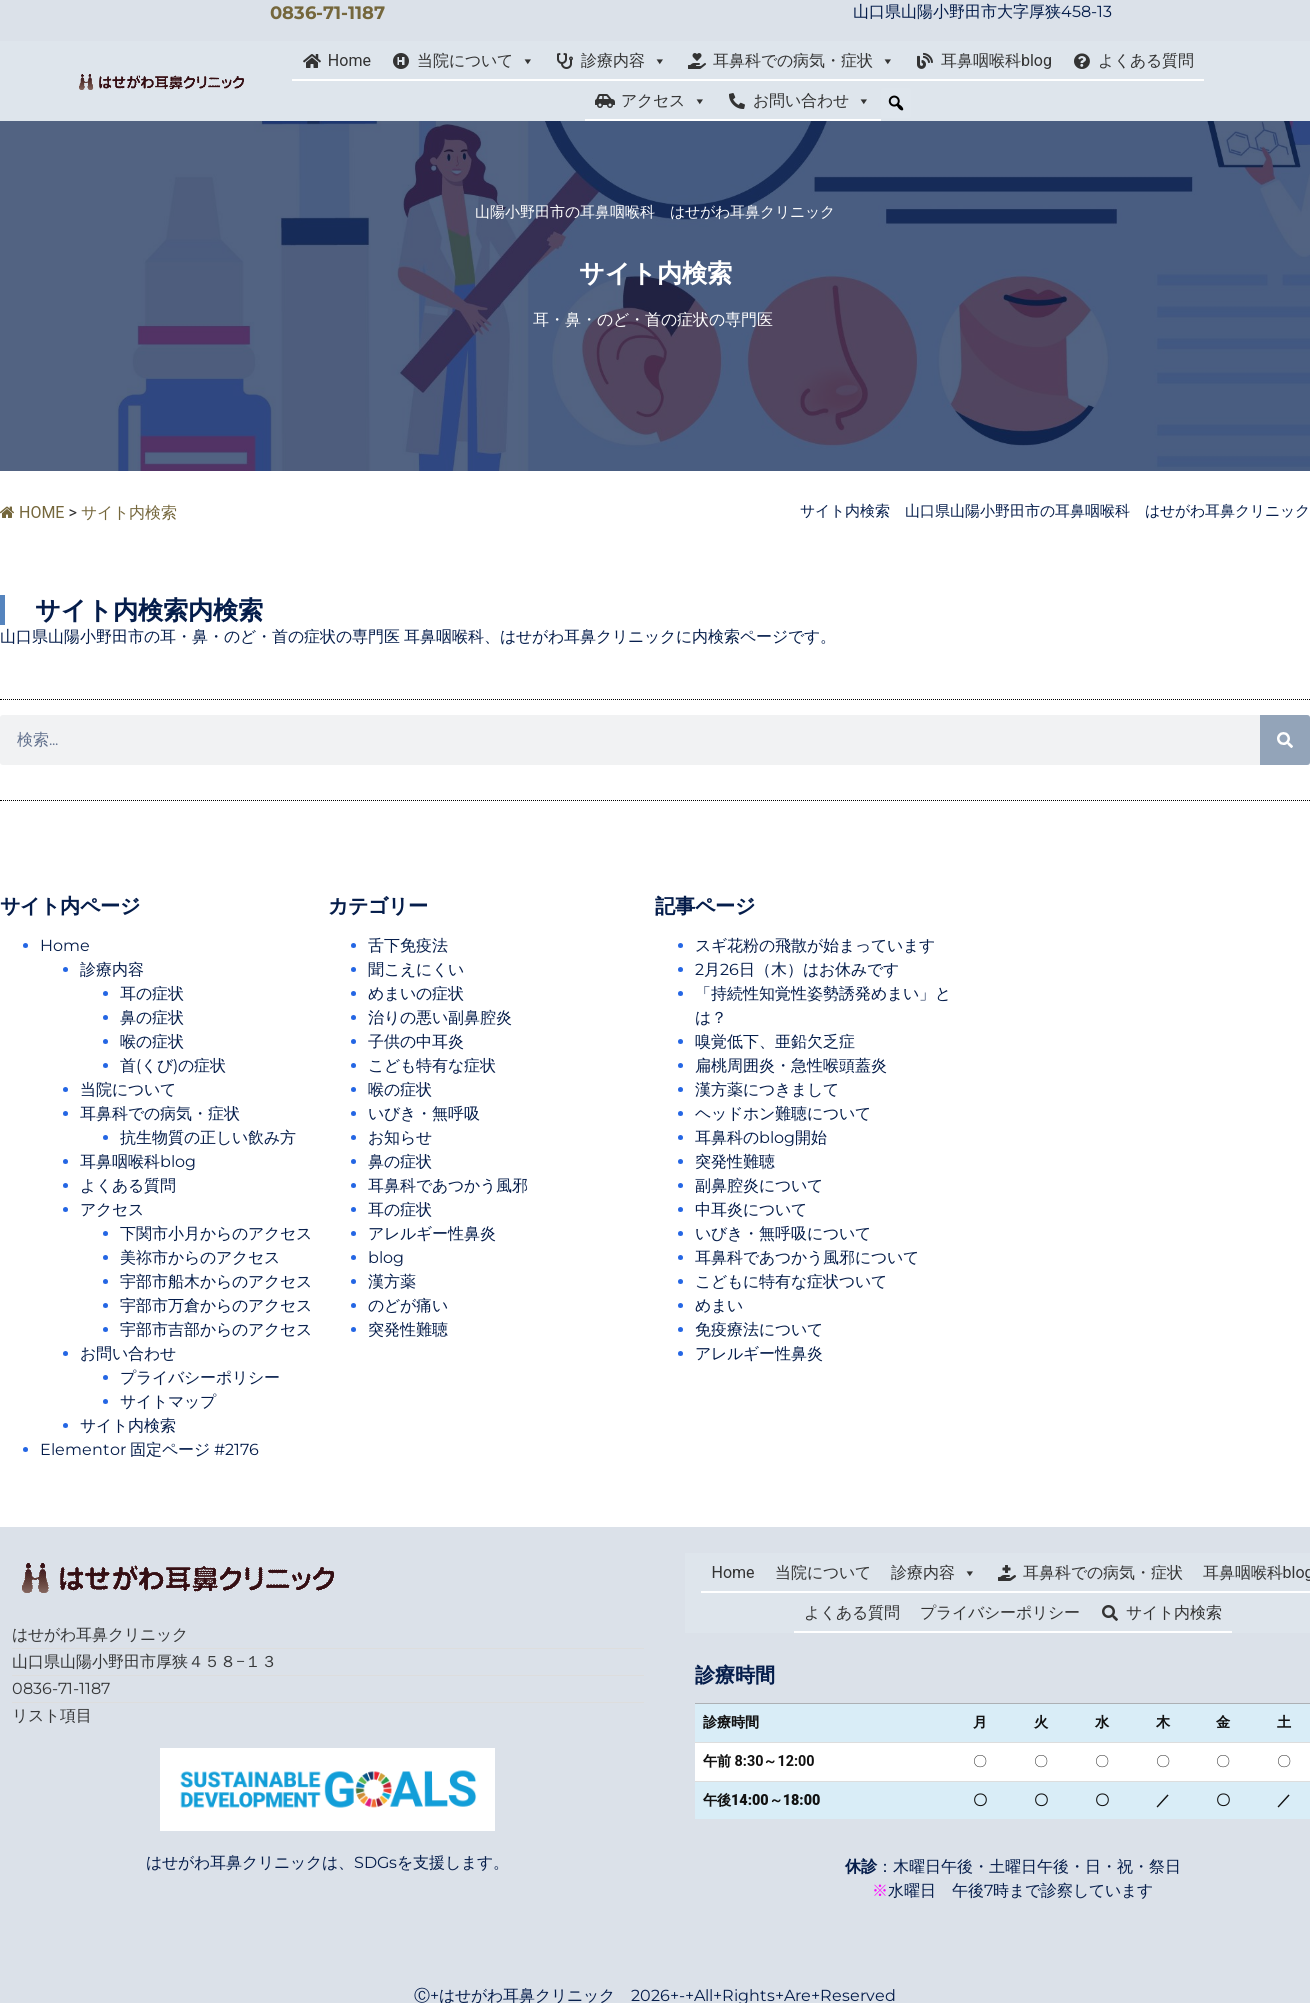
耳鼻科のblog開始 (761, 1137)
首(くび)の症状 (173, 1065)
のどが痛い (408, 1305)
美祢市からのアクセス (208, 1257)
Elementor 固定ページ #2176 (149, 1449)
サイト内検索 (128, 1425)
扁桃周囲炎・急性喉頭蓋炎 (791, 1065)
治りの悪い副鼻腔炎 (440, 1017)
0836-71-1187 (327, 13)
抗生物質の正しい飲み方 (208, 1137)
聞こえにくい (416, 969)
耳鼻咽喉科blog (996, 60)
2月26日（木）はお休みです (797, 969)
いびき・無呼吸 (424, 1113)
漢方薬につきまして (767, 1089)
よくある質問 (1146, 60)
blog (386, 1257)
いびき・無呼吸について (783, 1233)
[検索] (1285, 740)
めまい (719, 1305)
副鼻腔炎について (759, 1185)
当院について (476, 61)
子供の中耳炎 (416, 1041)
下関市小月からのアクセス (224, 1233)
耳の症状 (152, 993)
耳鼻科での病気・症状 (804, 61)
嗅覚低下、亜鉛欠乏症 (775, 1041)
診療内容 (624, 61)
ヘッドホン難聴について (783, 1113)
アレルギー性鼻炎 (432, 1233)
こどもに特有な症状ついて (791, 1281)
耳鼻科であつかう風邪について (807, 1257)
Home (349, 60)
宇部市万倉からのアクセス (224, 1305)
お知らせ (400, 1137)
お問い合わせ (812, 101)
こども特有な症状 (432, 1065)
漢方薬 (392, 1281)
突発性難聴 (408, 1329)
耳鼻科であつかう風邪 (448, 1185)
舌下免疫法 (408, 945)
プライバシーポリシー (200, 1377)
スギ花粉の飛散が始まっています (815, 945)
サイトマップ (168, 1401)
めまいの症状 (416, 993)
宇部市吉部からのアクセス (224, 1329)
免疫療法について (759, 1329)
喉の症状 (152, 1041)
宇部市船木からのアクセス (224, 1281)
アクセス (664, 101)
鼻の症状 (152, 1017)
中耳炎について (751, 1209)
